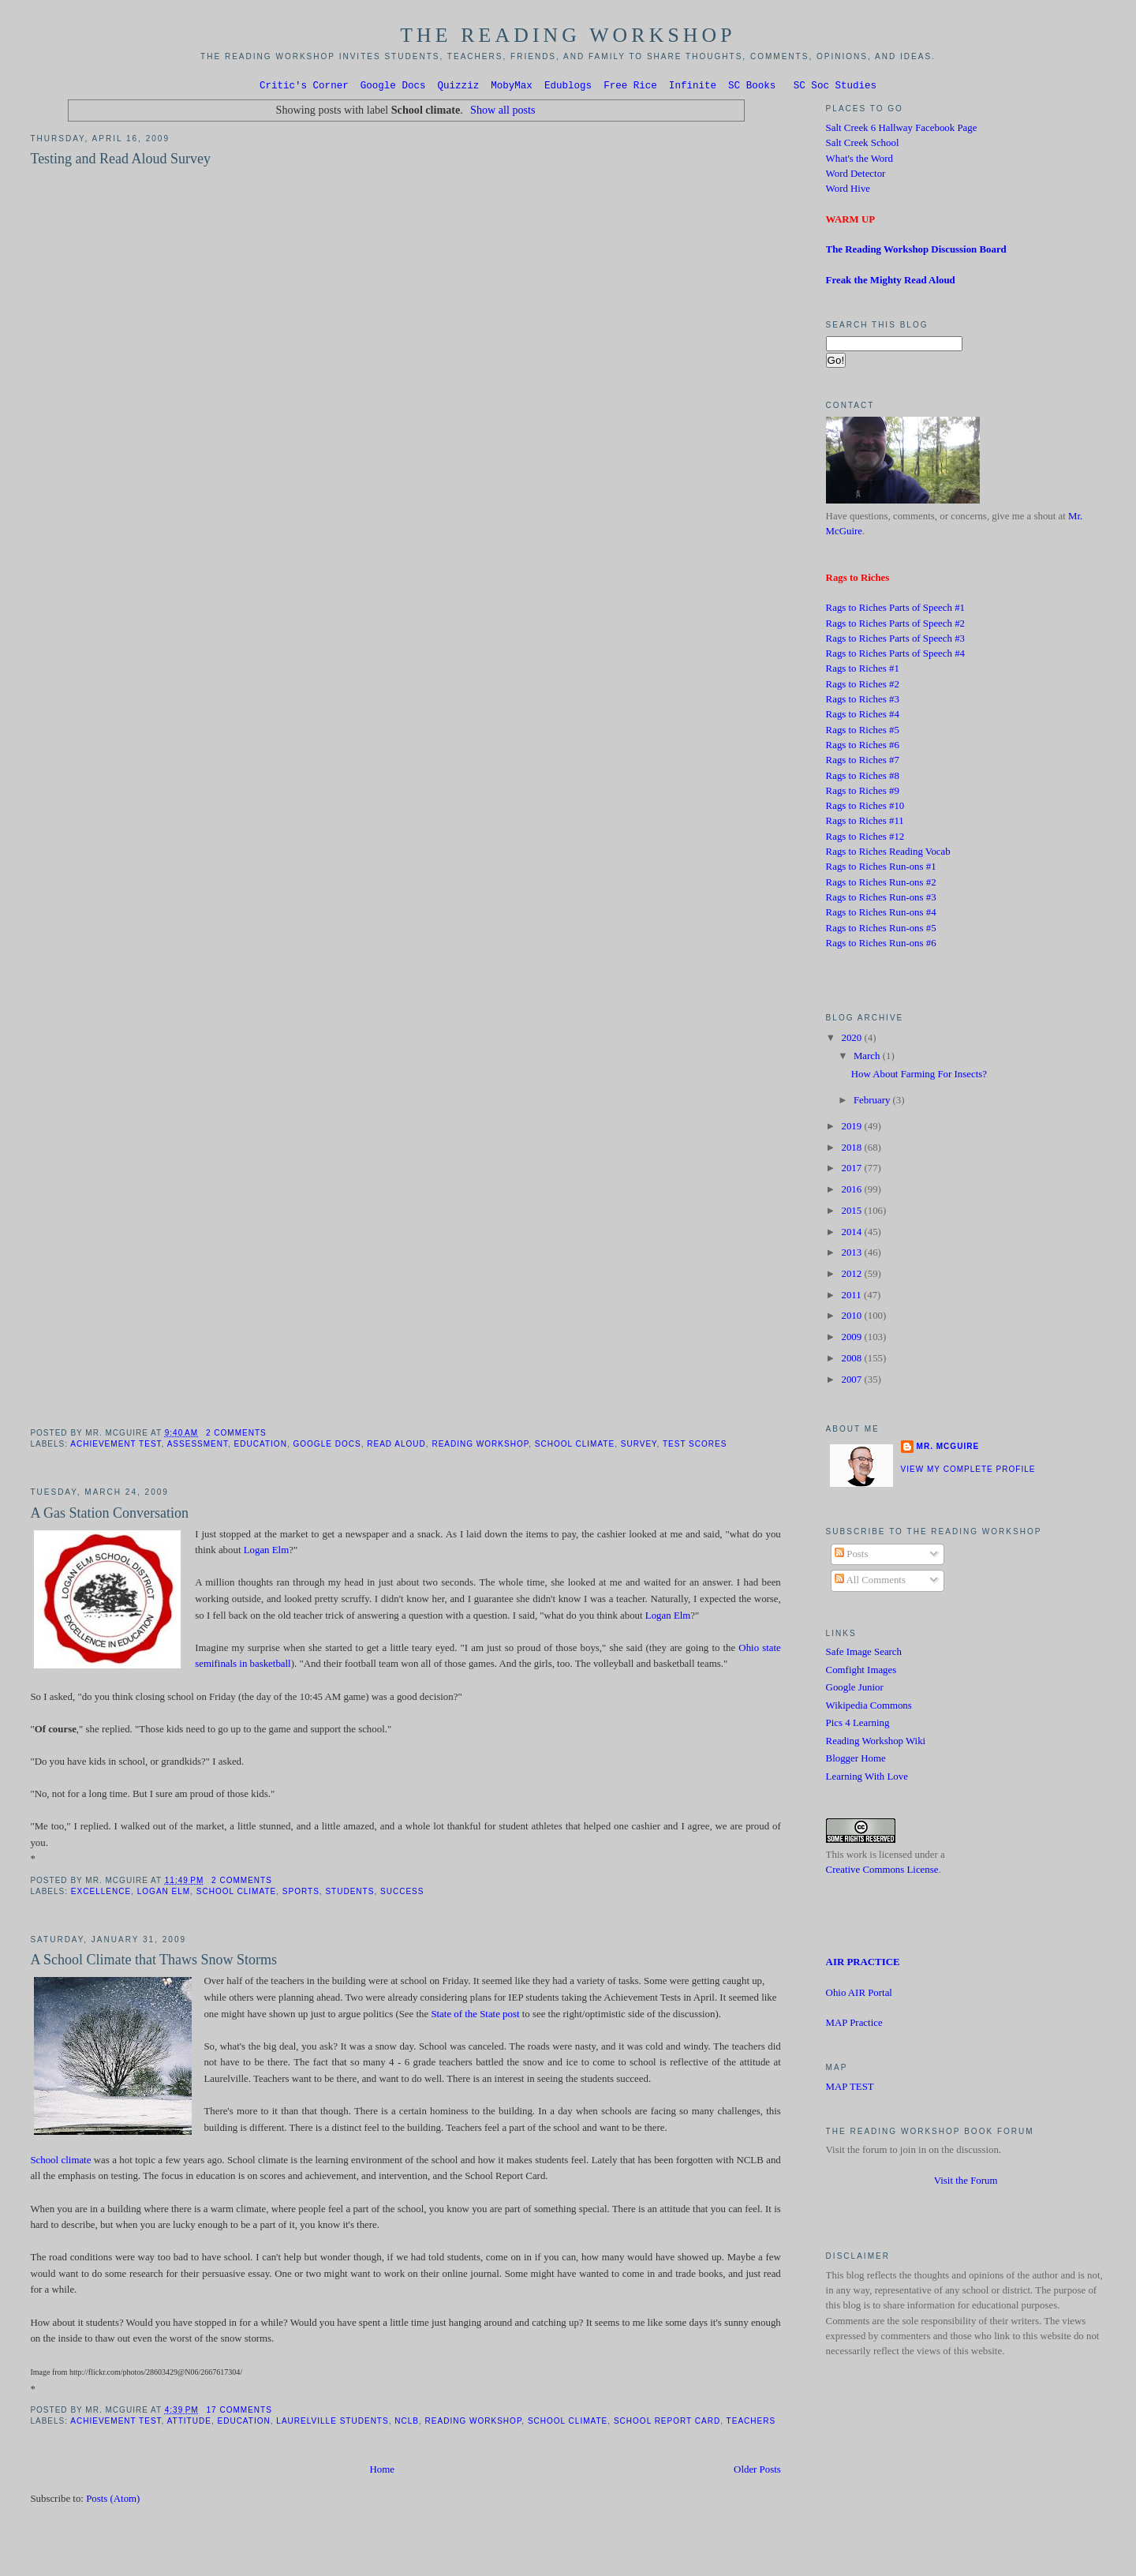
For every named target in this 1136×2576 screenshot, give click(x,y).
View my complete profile (968, 1471)
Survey (639, 1446)
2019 (852, 1128)
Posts (851, 1556)
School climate (575, 1446)
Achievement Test (115, 1446)
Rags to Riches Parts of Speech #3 (895, 640)
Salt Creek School (862, 145)
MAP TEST (850, 2089)
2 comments (236, 1435)
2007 (852, 1381)
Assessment (197, 1446)
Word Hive (848, 191)
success (402, 1893)
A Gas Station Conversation (109, 1515)
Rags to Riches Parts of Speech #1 (895, 610)
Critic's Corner (304, 87)
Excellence (101, 1893)
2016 (852, 1191)
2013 (852, 1254)
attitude (189, 2423)
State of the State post (475, 2016)
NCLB (406, 2423)
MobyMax (511, 87)
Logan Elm (267, 1552)
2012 (852, 1276)
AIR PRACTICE (863, 1964)
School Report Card (667, 2423)
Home (382, 2471)
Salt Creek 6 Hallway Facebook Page (901, 130)
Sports (301, 1893)
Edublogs (568, 87)
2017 (852, 1170)
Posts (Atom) (113, 2501)
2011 (852, 1297)
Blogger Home (856, 1760)
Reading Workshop (480, 1446)
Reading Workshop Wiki (876, 1743)
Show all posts (503, 112)
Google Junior (855, 1689)
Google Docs (393, 87)
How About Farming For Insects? (919, 1076)
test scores (695, 1446)
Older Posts (757, 2471)
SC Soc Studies (835, 87)
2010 (852, 1318)
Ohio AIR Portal (859, 1995)
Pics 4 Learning (858, 1725)
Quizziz (459, 87)
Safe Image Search (864, 1654)
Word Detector (856, 176)
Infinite (692, 87)
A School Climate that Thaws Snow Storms (153, 1962)
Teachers (751, 2423)
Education (260, 1446)
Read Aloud (396, 1446)
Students (349, 1893)
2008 (852, 1360)
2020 (852, 1040)
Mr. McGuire (948, 1448)
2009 (852, 1339)
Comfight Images (861, 1672)
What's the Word (859, 161)
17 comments (239, 2412)
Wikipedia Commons (869, 1707)
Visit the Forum (966, 2182)
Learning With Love (867, 1778)
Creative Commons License (882, 1872)
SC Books (751, 87)
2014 (852, 1234)
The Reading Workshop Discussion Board (916, 251)
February (873, 1102)
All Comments (870, 1582)
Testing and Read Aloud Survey (120, 161)
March (868, 1058)
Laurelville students (332, 2423)
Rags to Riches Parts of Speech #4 (895, 655)
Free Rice (630, 87)
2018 (852, 1149)
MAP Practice (854, 2025)
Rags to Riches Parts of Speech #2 (895, 625)
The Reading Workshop (568, 35)
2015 (852, 1213)
